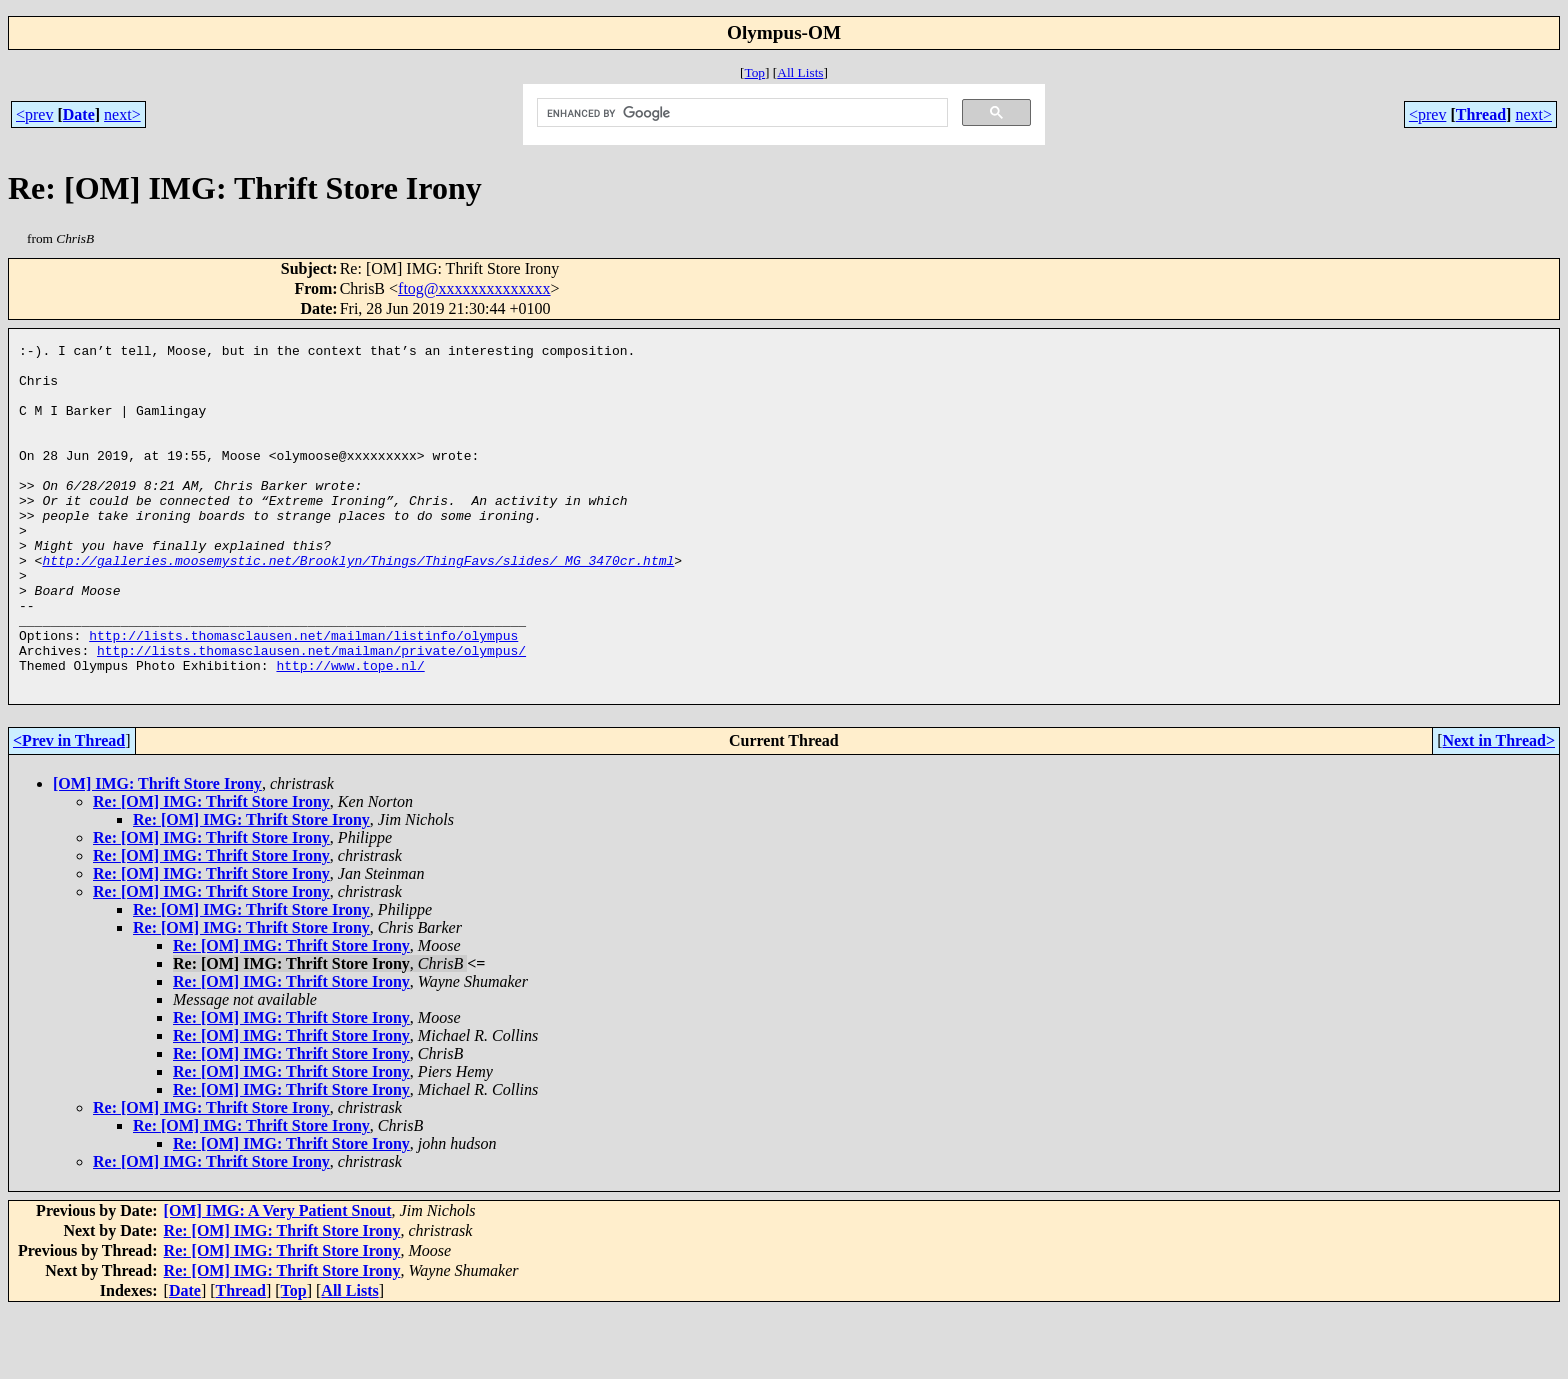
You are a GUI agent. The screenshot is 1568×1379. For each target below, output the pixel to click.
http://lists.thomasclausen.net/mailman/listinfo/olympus (303, 695)
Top (754, 72)
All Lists (800, 72)
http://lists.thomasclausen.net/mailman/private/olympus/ (311, 713)
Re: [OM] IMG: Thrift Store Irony (211, 870)
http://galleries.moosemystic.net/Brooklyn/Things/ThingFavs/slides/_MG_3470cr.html (358, 605)
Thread (1481, 114)
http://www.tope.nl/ (350, 731)
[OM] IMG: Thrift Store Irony (157, 852)
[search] (741, 113)
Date (79, 114)
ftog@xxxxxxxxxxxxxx (474, 288)
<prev (34, 114)
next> (122, 114)
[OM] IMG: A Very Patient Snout (278, 1279)
